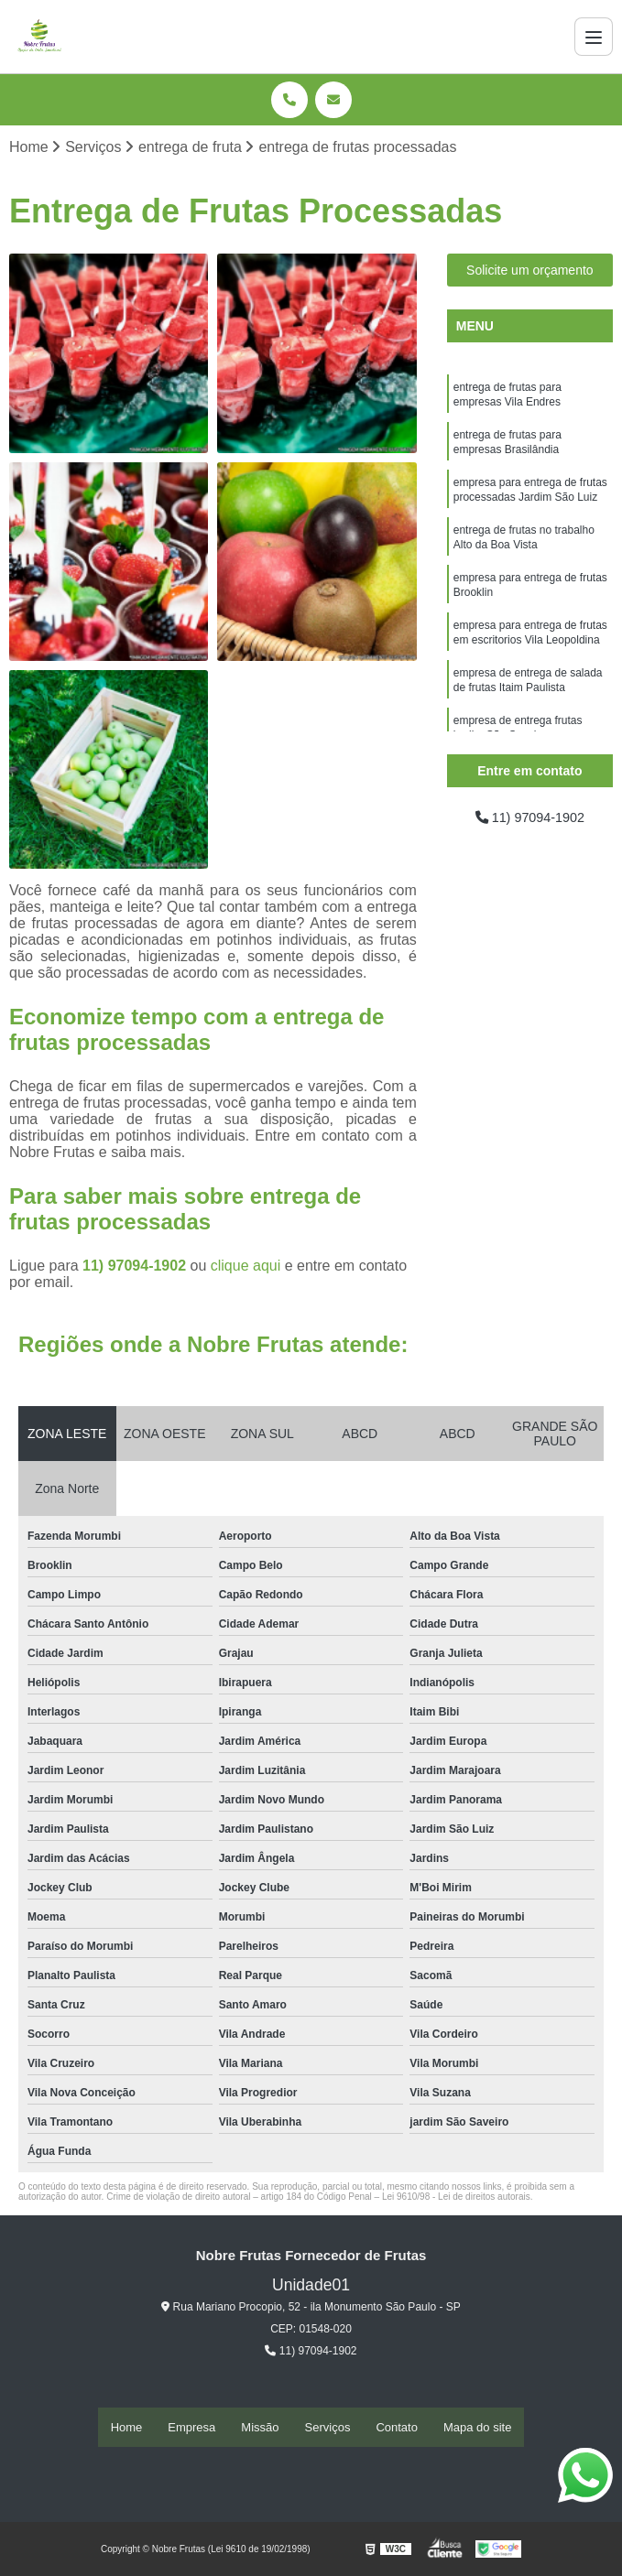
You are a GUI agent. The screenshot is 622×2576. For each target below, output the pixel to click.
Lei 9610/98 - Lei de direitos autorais (456, 2198)
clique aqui (246, 1267)
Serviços (328, 2427)
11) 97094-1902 (136, 1267)
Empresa (191, 2427)
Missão (259, 2427)
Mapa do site (477, 2427)
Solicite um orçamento (530, 272)
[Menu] (593, 36)
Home (127, 2427)
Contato (397, 2427)
